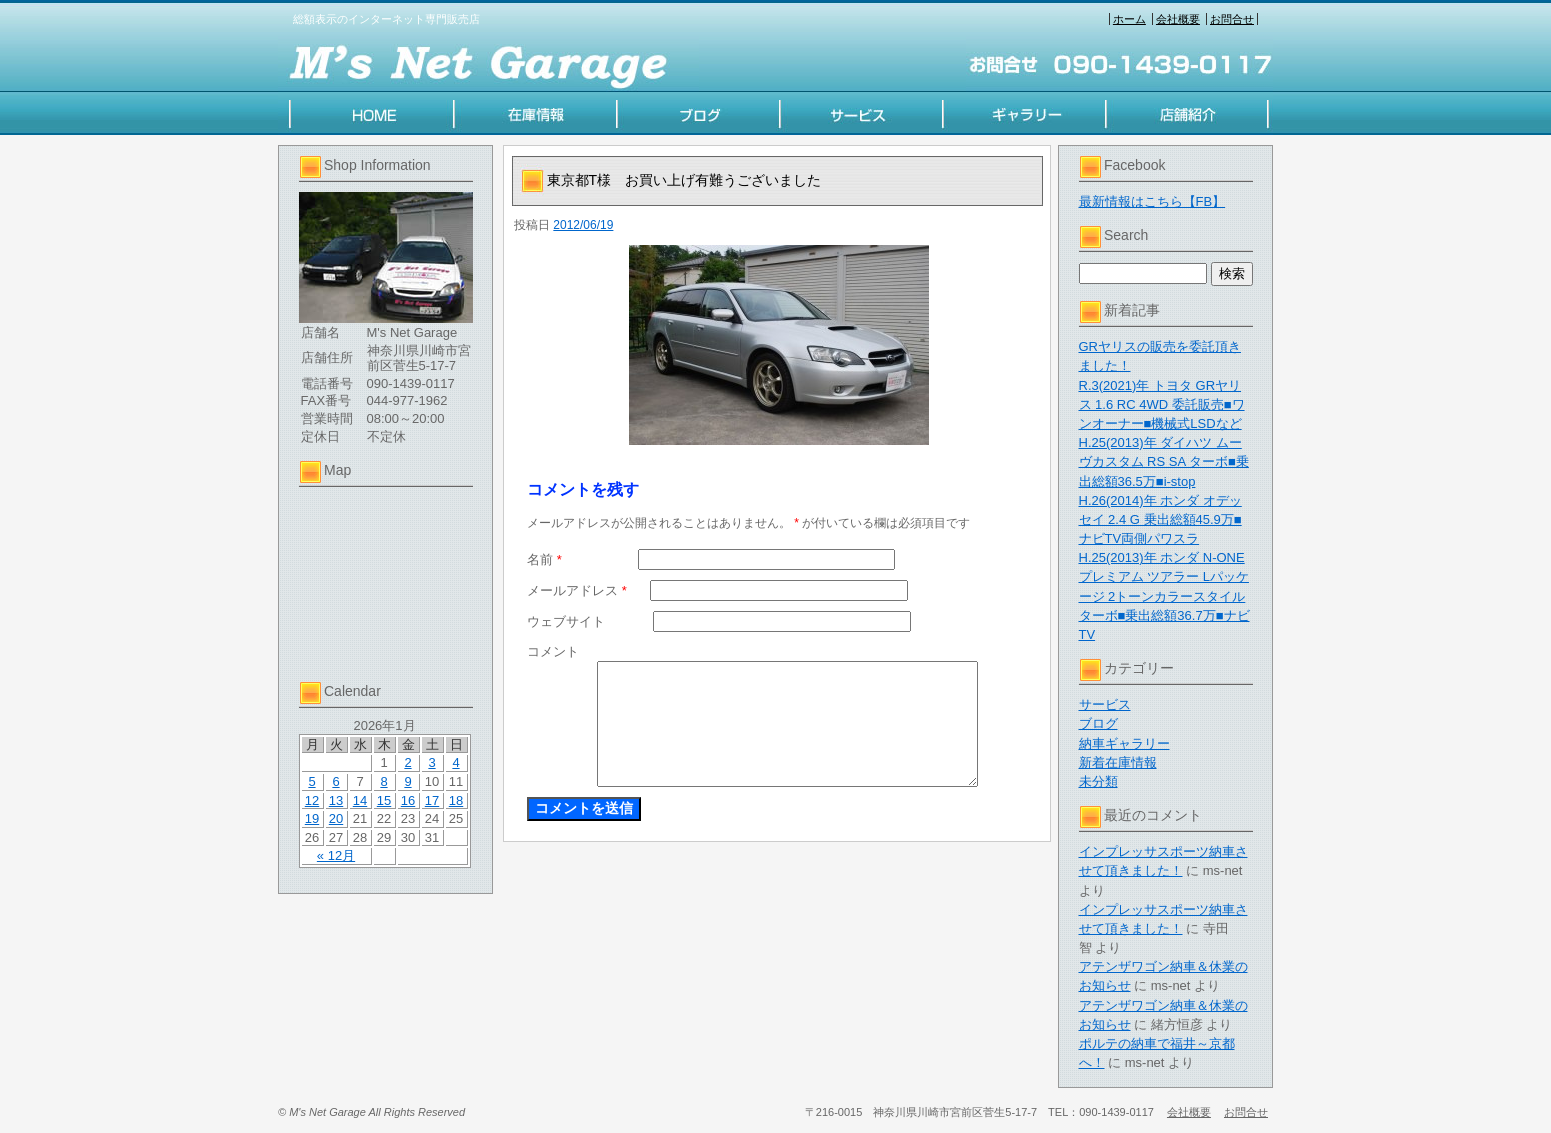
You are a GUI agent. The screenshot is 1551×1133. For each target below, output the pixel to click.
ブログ (1098, 723)
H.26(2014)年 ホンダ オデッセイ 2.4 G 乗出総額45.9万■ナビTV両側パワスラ (1160, 519)
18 (456, 800)
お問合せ (1232, 19)
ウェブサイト (566, 621)
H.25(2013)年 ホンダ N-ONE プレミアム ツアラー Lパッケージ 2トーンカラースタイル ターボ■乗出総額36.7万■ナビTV (1164, 596)
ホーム (1129, 19)
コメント (553, 651)
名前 (544, 559)
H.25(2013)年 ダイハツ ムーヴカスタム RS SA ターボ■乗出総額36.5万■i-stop (1164, 461)
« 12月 (336, 855)
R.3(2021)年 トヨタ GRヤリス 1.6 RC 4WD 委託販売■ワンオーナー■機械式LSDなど (1162, 404)
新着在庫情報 (1118, 762)
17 (432, 800)
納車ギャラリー (1124, 743)
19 (312, 818)
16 (408, 800)
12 (312, 800)
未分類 (1098, 781)
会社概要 (1178, 19)
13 (336, 800)
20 (336, 818)
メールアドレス (577, 590)
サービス (1105, 704)
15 (384, 800)
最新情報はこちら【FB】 (1152, 201)
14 (360, 800)
